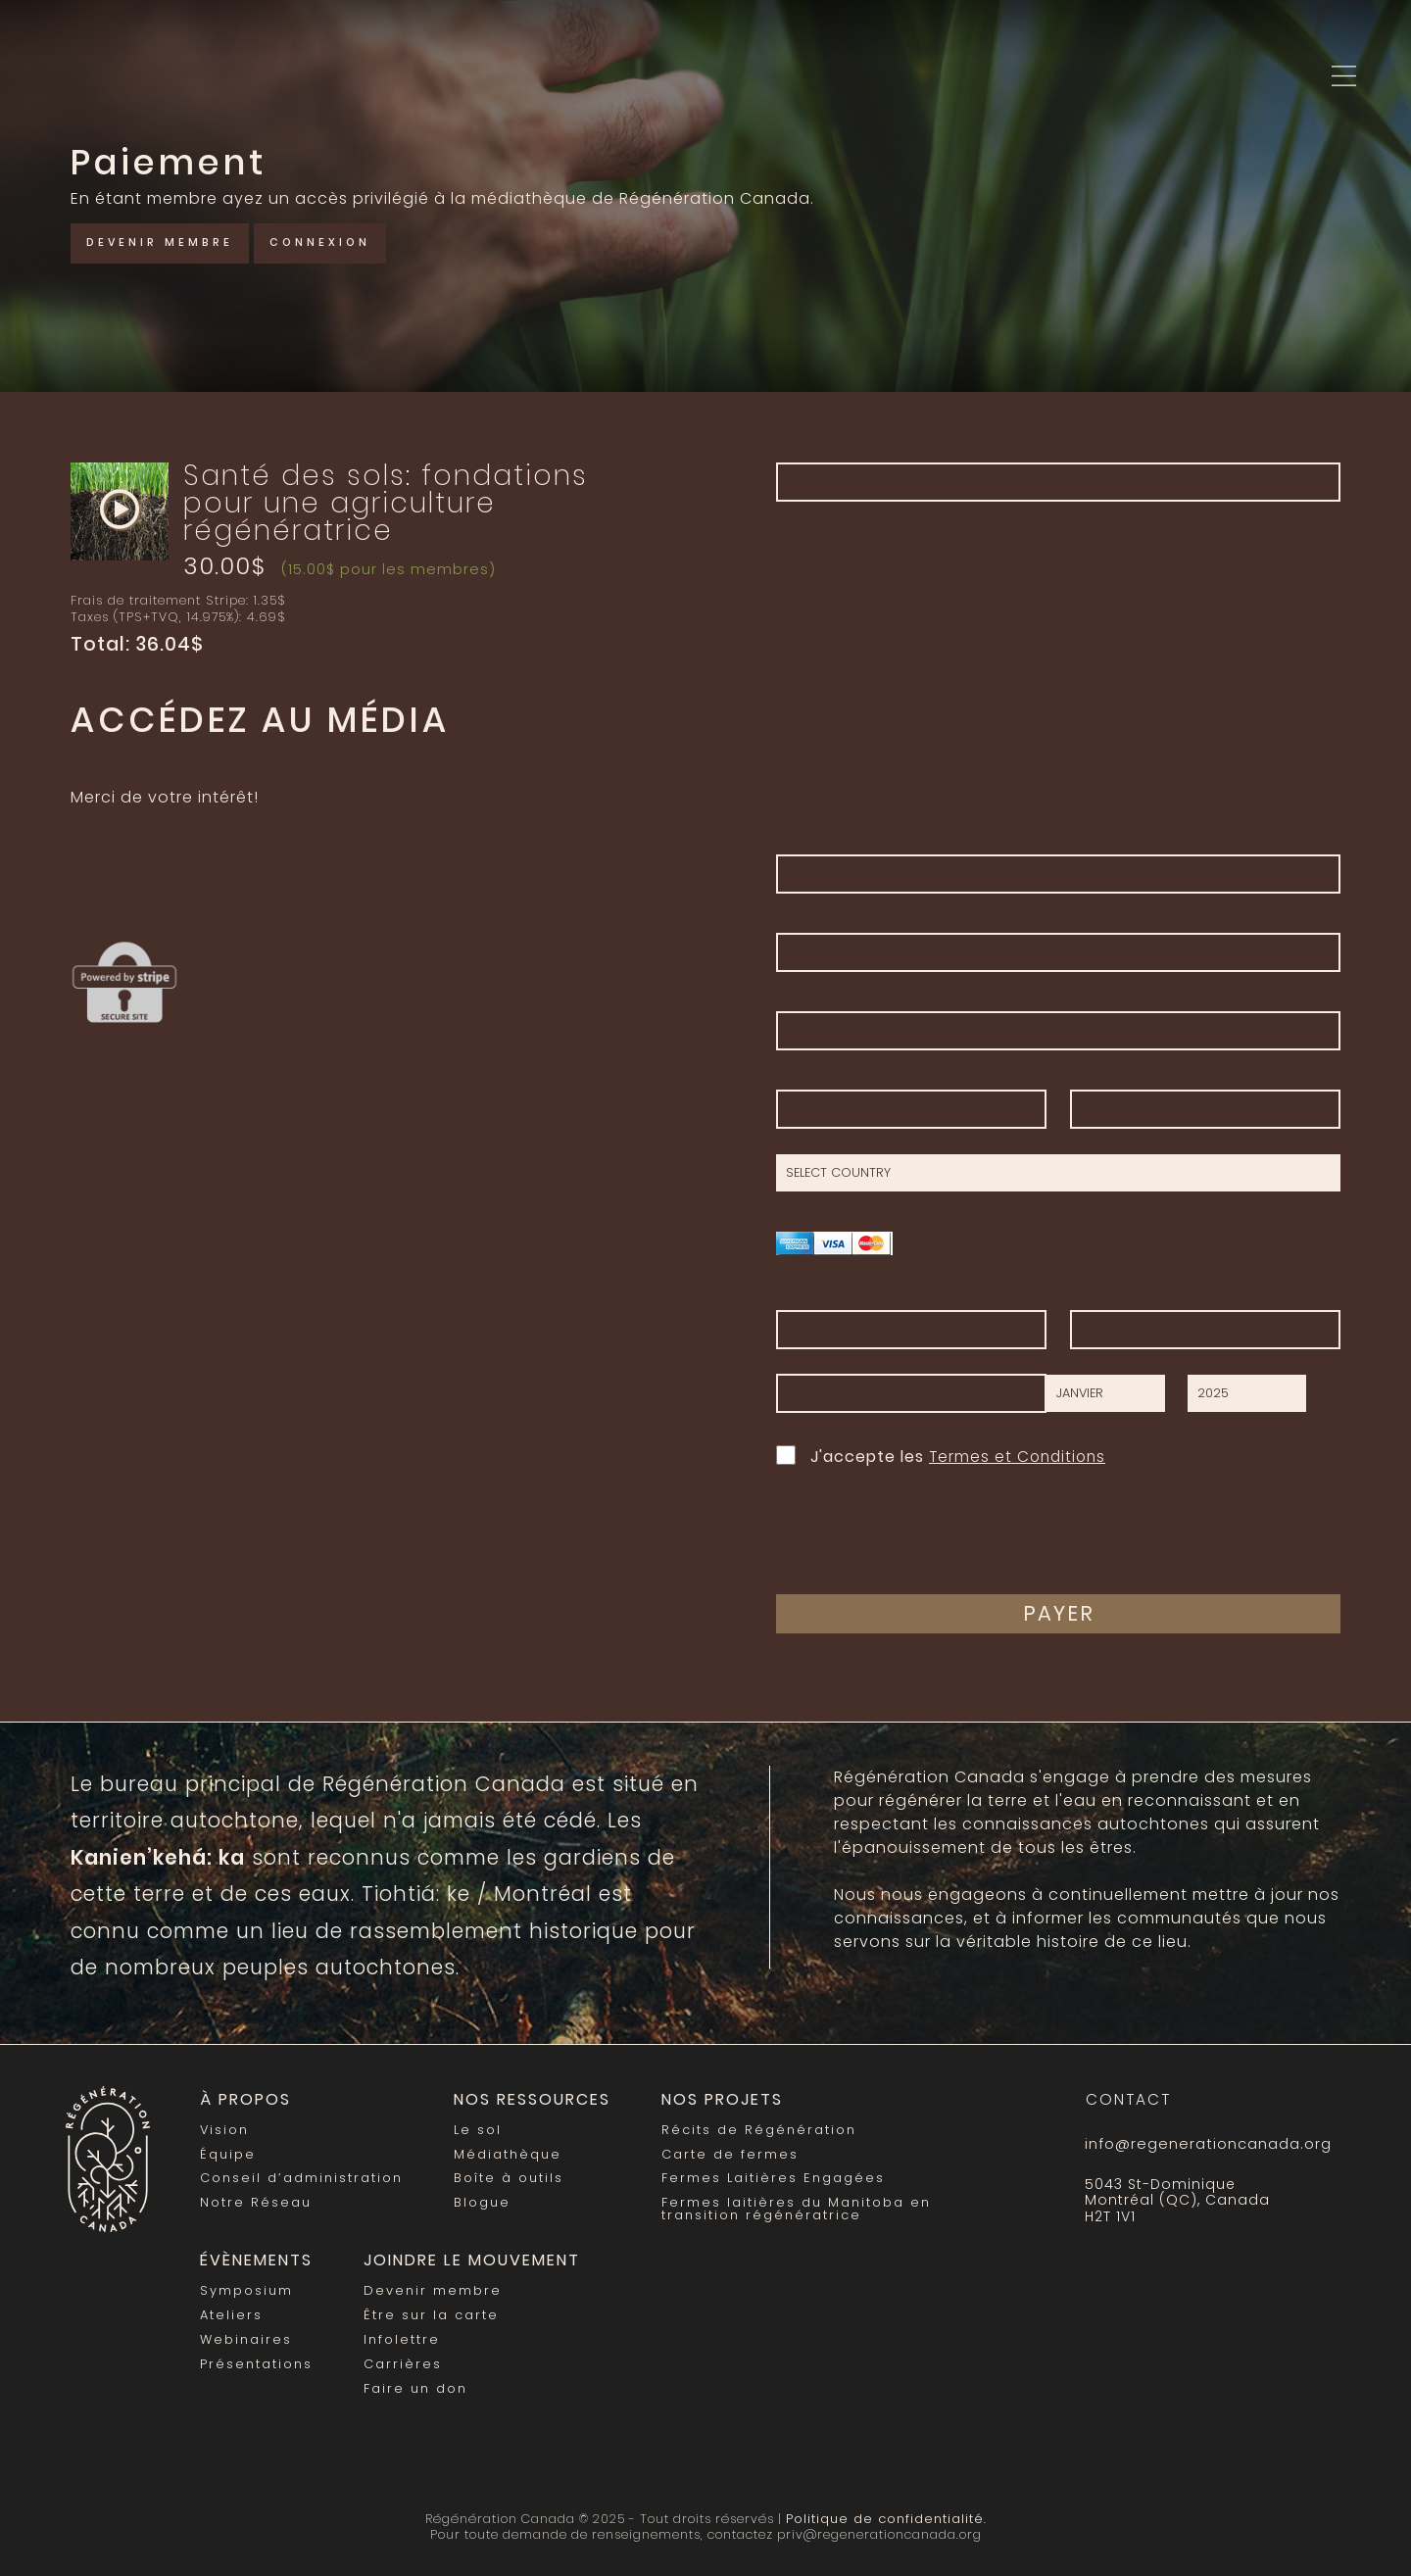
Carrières (403, 2358)
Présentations (256, 2358)
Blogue (480, 2200)
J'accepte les (943, 1455)
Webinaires (246, 2334)
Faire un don (414, 2381)
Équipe (227, 2152)
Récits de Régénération (752, 2128)
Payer (1059, 1613)
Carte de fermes (723, 2152)
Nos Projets (715, 2099)
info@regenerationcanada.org (1205, 2144)
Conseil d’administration (300, 2176)
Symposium (246, 2286)
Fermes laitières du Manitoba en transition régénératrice (788, 2206)
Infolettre (402, 2334)
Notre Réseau (255, 2200)
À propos (244, 2099)
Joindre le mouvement (467, 2257)
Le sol (475, 2128)
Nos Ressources (528, 2099)
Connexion (338, 241)
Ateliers (231, 2310)
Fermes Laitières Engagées (766, 2176)
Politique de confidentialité (885, 2510)
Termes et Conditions (1020, 1456)
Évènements (253, 2257)
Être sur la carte (429, 2310)
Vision (224, 2128)
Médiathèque (506, 2152)
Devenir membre (166, 241)
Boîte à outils (506, 2176)
